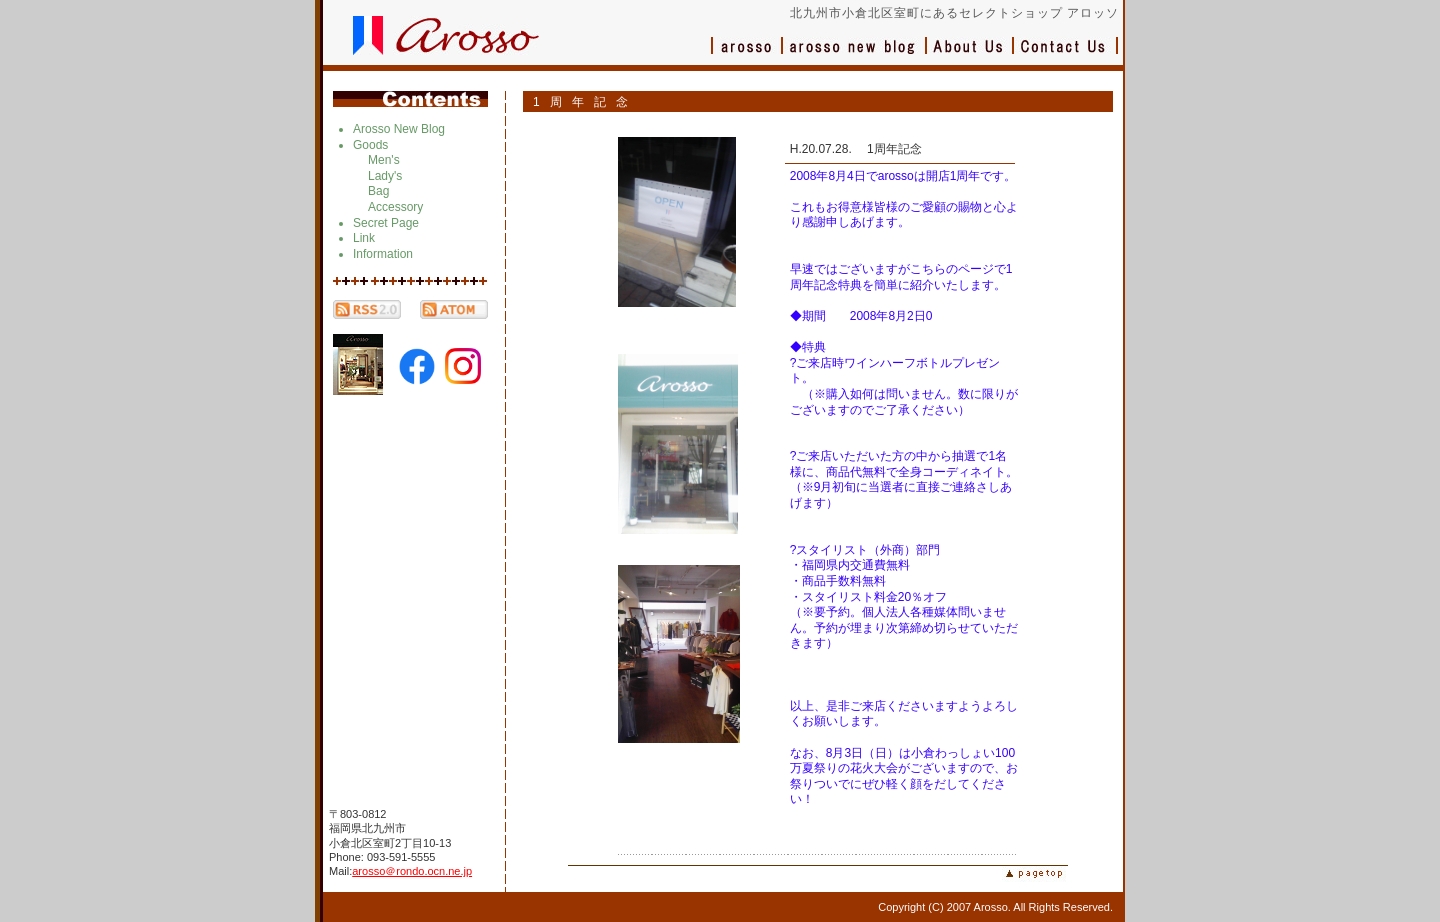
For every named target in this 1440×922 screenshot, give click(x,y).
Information (383, 254)
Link (364, 238)
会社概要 (970, 55)
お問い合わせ (1066, 55)
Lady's (385, 176)
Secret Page (386, 223)
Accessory (395, 207)
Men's (384, 160)
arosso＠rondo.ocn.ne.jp (412, 871)
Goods (370, 145)
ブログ (855, 55)
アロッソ (747, 55)
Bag (378, 191)
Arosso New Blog (399, 129)
